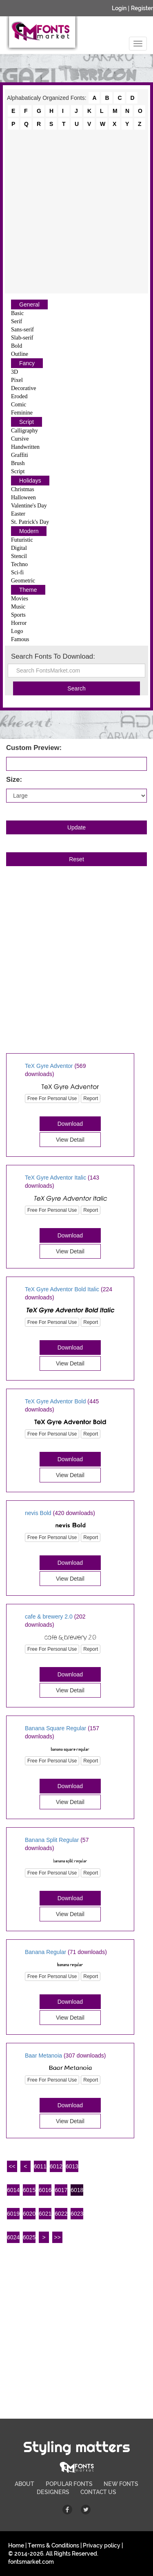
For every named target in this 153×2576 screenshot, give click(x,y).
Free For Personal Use (52, 1098)
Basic (17, 313)
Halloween (23, 497)
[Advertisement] (76, 211)
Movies (19, 598)
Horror (19, 623)
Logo (17, 631)
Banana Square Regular (55, 1728)
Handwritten (25, 447)
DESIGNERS (53, 2492)
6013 (72, 2166)
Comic (18, 404)
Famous (20, 639)
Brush (17, 463)
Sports (18, 615)
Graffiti (19, 455)
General (29, 304)
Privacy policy (101, 2545)
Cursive (20, 439)
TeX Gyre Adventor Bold (55, 1401)
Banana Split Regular (52, 1840)
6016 (45, 2190)
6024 (13, 2237)
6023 (77, 2213)
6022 (61, 2213)
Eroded (19, 396)
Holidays (30, 480)
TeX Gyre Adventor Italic (55, 1177)
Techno (19, 564)
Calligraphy (24, 431)
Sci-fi (17, 572)
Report (90, 1098)
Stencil (19, 556)
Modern (28, 531)
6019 (13, 2213)
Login (119, 8)
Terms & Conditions (53, 2545)
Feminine (22, 413)
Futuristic (22, 540)
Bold (16, 346)
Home (16, 2545)
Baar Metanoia (43, 2055)
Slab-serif (22, 338)
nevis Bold (38, 1513)
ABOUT (24, 2484)
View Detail (70, 1139)
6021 (45, 2213)
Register (142, 8)
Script (26, 422)
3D (14, 372)
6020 (29, 2213)
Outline (19, 354)
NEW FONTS (121, 2484)
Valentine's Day (29, 506)
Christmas (22, 489)
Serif (16, 321)
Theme (28, 590)
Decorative (23, 388)
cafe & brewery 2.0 (49, 1616)
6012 (56, 2166)
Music (18, 607)
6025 (29, 2237)
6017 (61, 2190)
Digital (19, 548)
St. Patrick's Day (30, 522)
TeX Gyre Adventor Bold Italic (62, 1289)
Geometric (23, 581)
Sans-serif (22, 329)
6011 (40, 2166)
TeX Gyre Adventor (49, 1066)
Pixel (17, 380)
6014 (13, 2190)
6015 (29, 2190)
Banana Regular (45, 1952)
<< (12, 2166)
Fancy (27, 363)
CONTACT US (98, 2492)
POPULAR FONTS (69, 2484)
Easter (18, 514)
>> (57, 2237)
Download (70, 1123)
